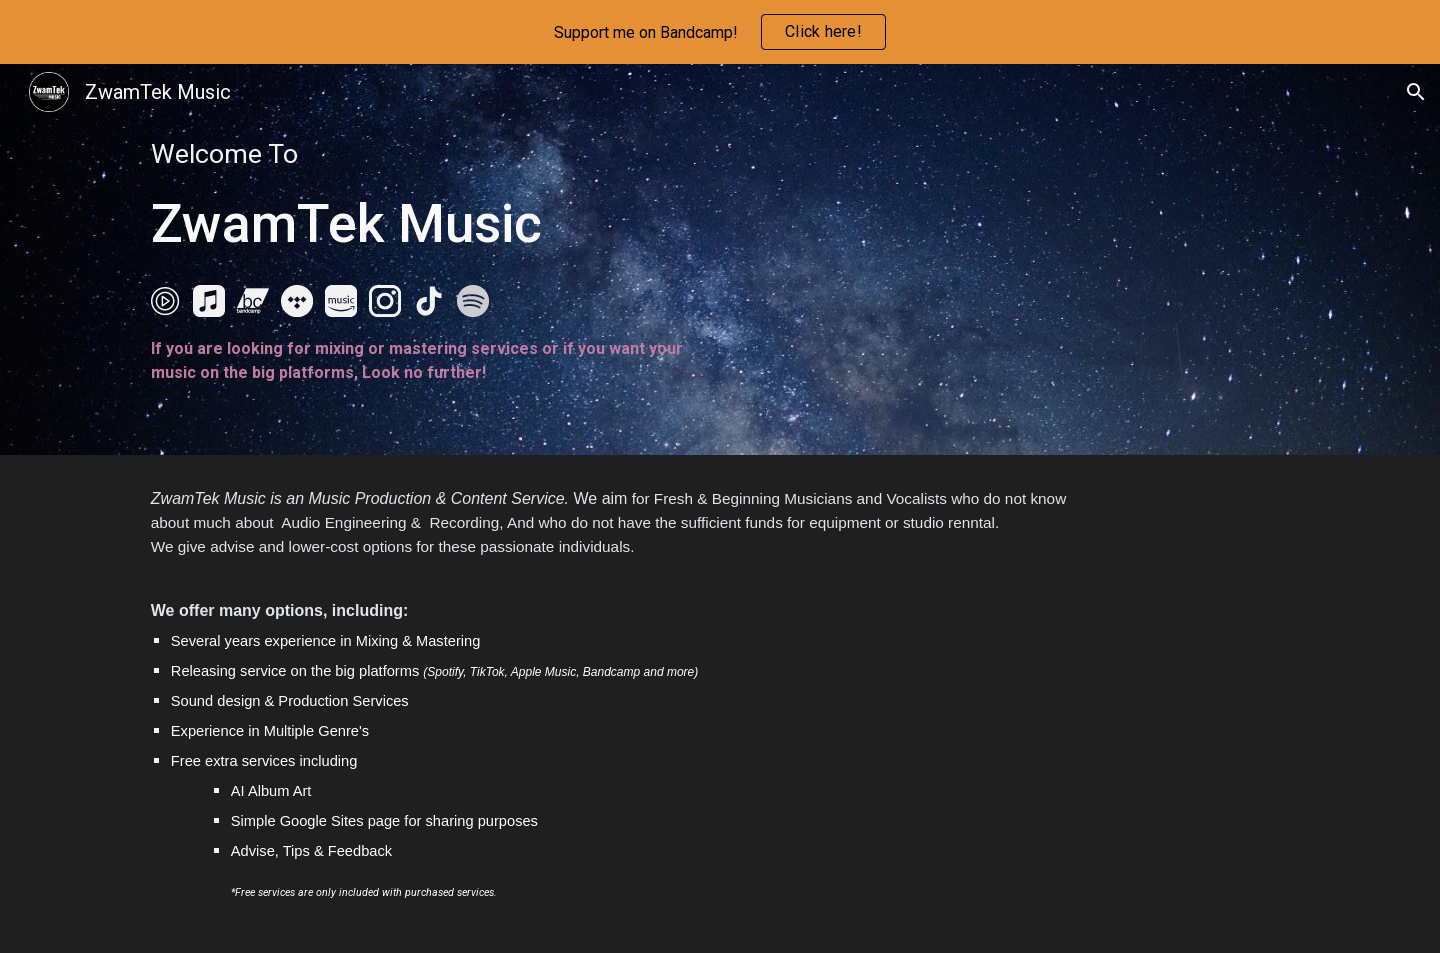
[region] (720, 32)
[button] (1416, 92)
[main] (424, 199)
